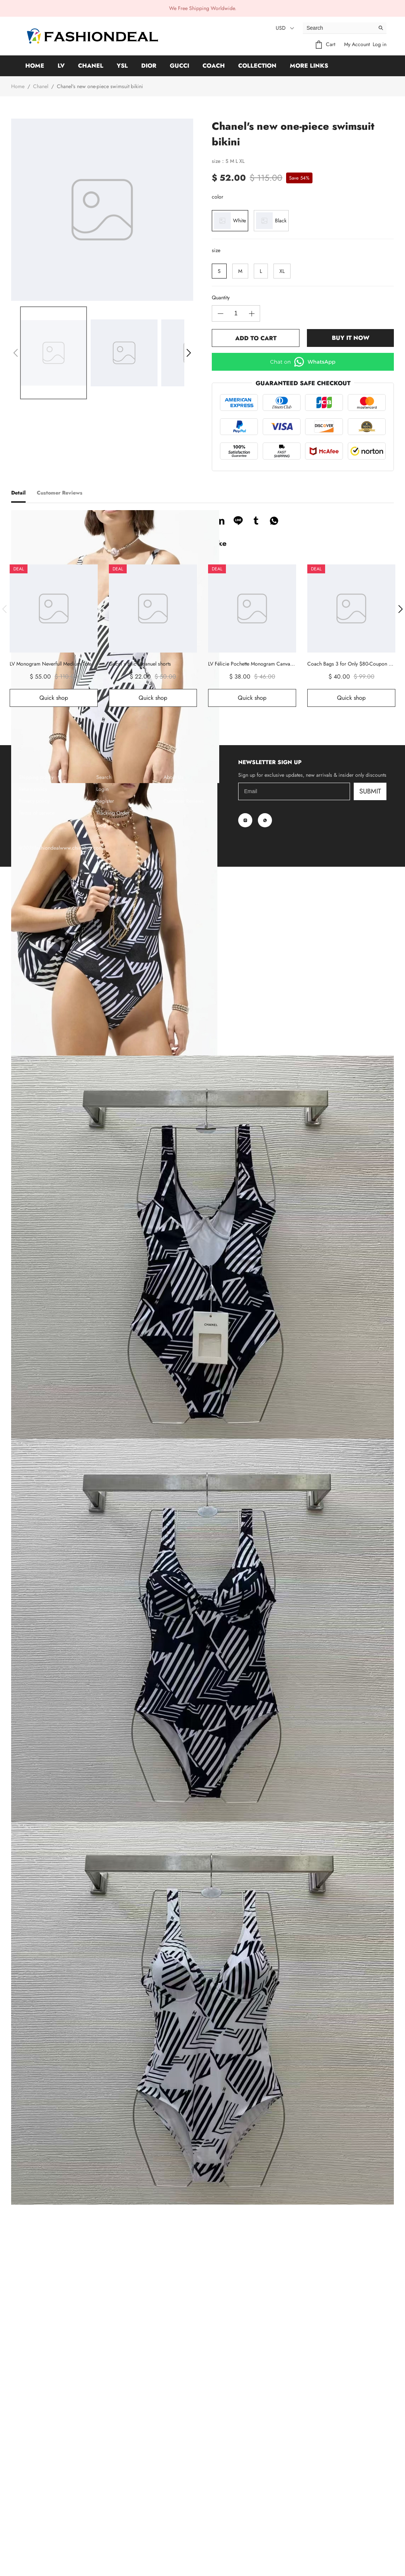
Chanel (90, 65)
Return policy (33, 2498)
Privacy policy (34, 2510)
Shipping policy (36, 2486)
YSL (122, 65)
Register (105, 2510)
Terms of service (37, 2522)
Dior (148, 65)
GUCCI (179, 65)
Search (103, 2486)
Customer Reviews (183, 2510)
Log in (379, 44)
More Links (309, 65)
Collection (257, 65)
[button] (15, 352)
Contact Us (175, 2498)
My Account (357, 44)
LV (61, 65)
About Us (173, 2486)
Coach (213, 65)
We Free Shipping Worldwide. (202, 8)
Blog (101, 2534)
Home (34, 65)
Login (102, 2498)
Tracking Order (113, 2522)
